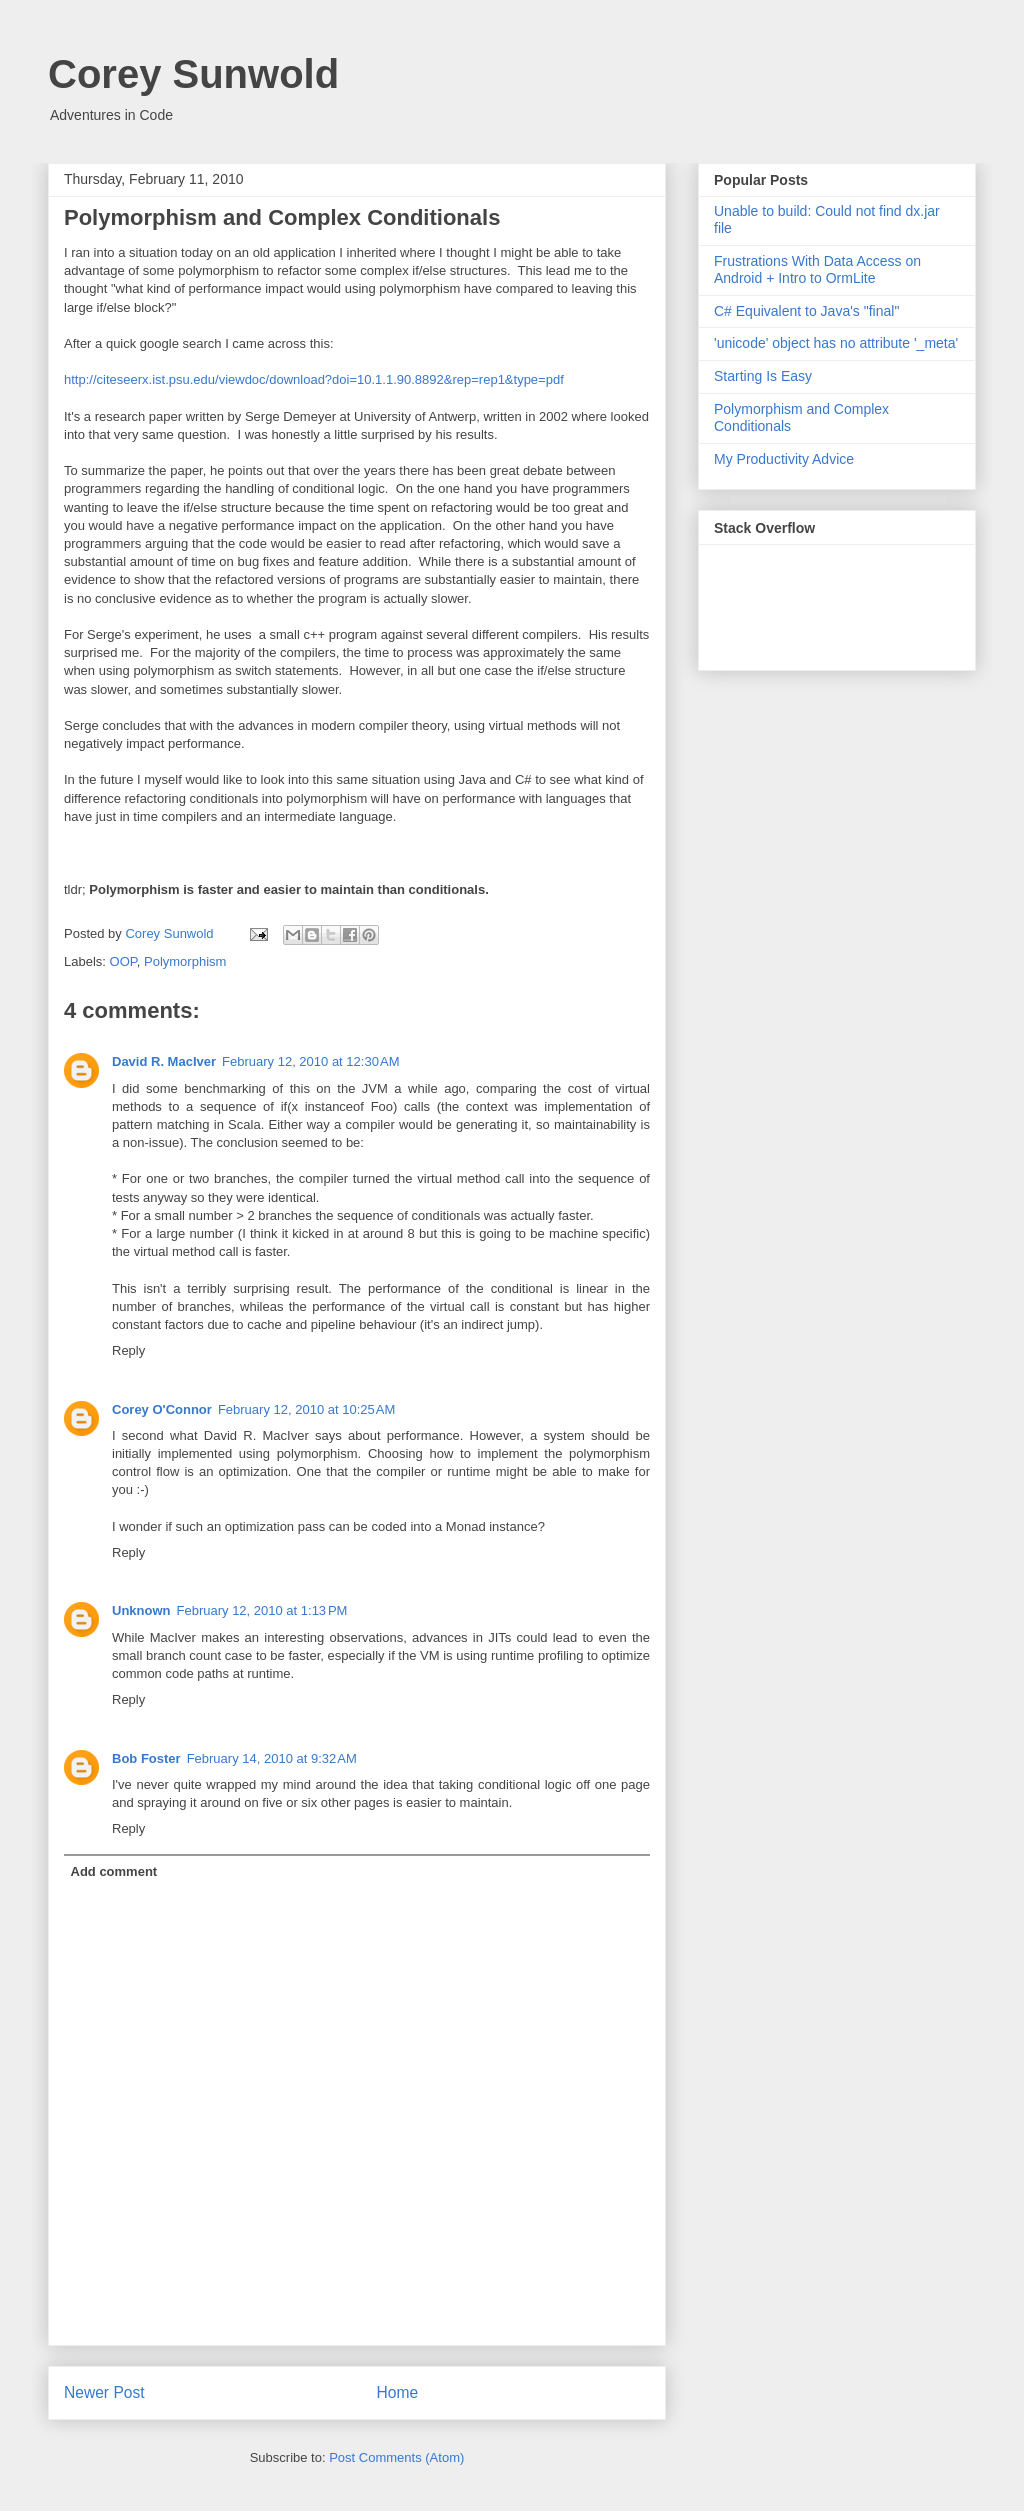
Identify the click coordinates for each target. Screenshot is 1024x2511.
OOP (123, 961)
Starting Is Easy (763, 376)
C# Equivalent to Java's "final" (806, 311)
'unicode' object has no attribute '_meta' (836, 343)
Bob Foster (146, 1758)
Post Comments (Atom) (396, 2457)
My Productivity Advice (784, 459)
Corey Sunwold (193, 74)
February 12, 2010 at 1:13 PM (262, 1610)
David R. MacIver (164, 1061)
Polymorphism (185, 961)
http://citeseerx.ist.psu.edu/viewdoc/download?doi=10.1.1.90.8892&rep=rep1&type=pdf (314, 379)
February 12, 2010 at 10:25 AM (306, 1409)
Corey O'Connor (162, 1409)
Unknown (141, 1610)
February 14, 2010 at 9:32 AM (272, 1758)
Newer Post (104, 2392)
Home (398, 2392)
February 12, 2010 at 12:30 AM (310, 1061)
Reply (128, 1350)
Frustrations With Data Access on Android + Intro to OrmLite (817, 269)
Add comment (114, 1871)
